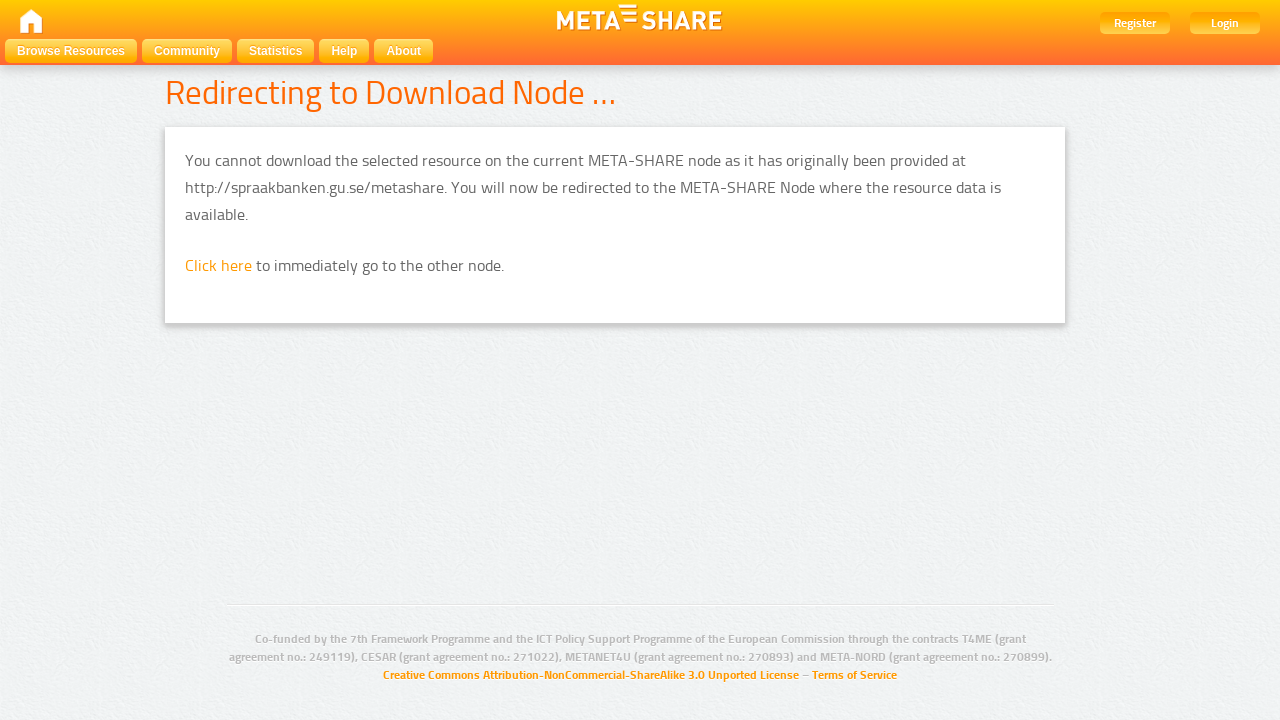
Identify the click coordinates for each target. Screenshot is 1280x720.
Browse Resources (71, 51)
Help (344, 51)
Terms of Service (854, 675)
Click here (218, 265)
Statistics (275, 51)
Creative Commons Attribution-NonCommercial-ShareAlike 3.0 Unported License (591, 675)
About (403, 51)
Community (187, 51)
